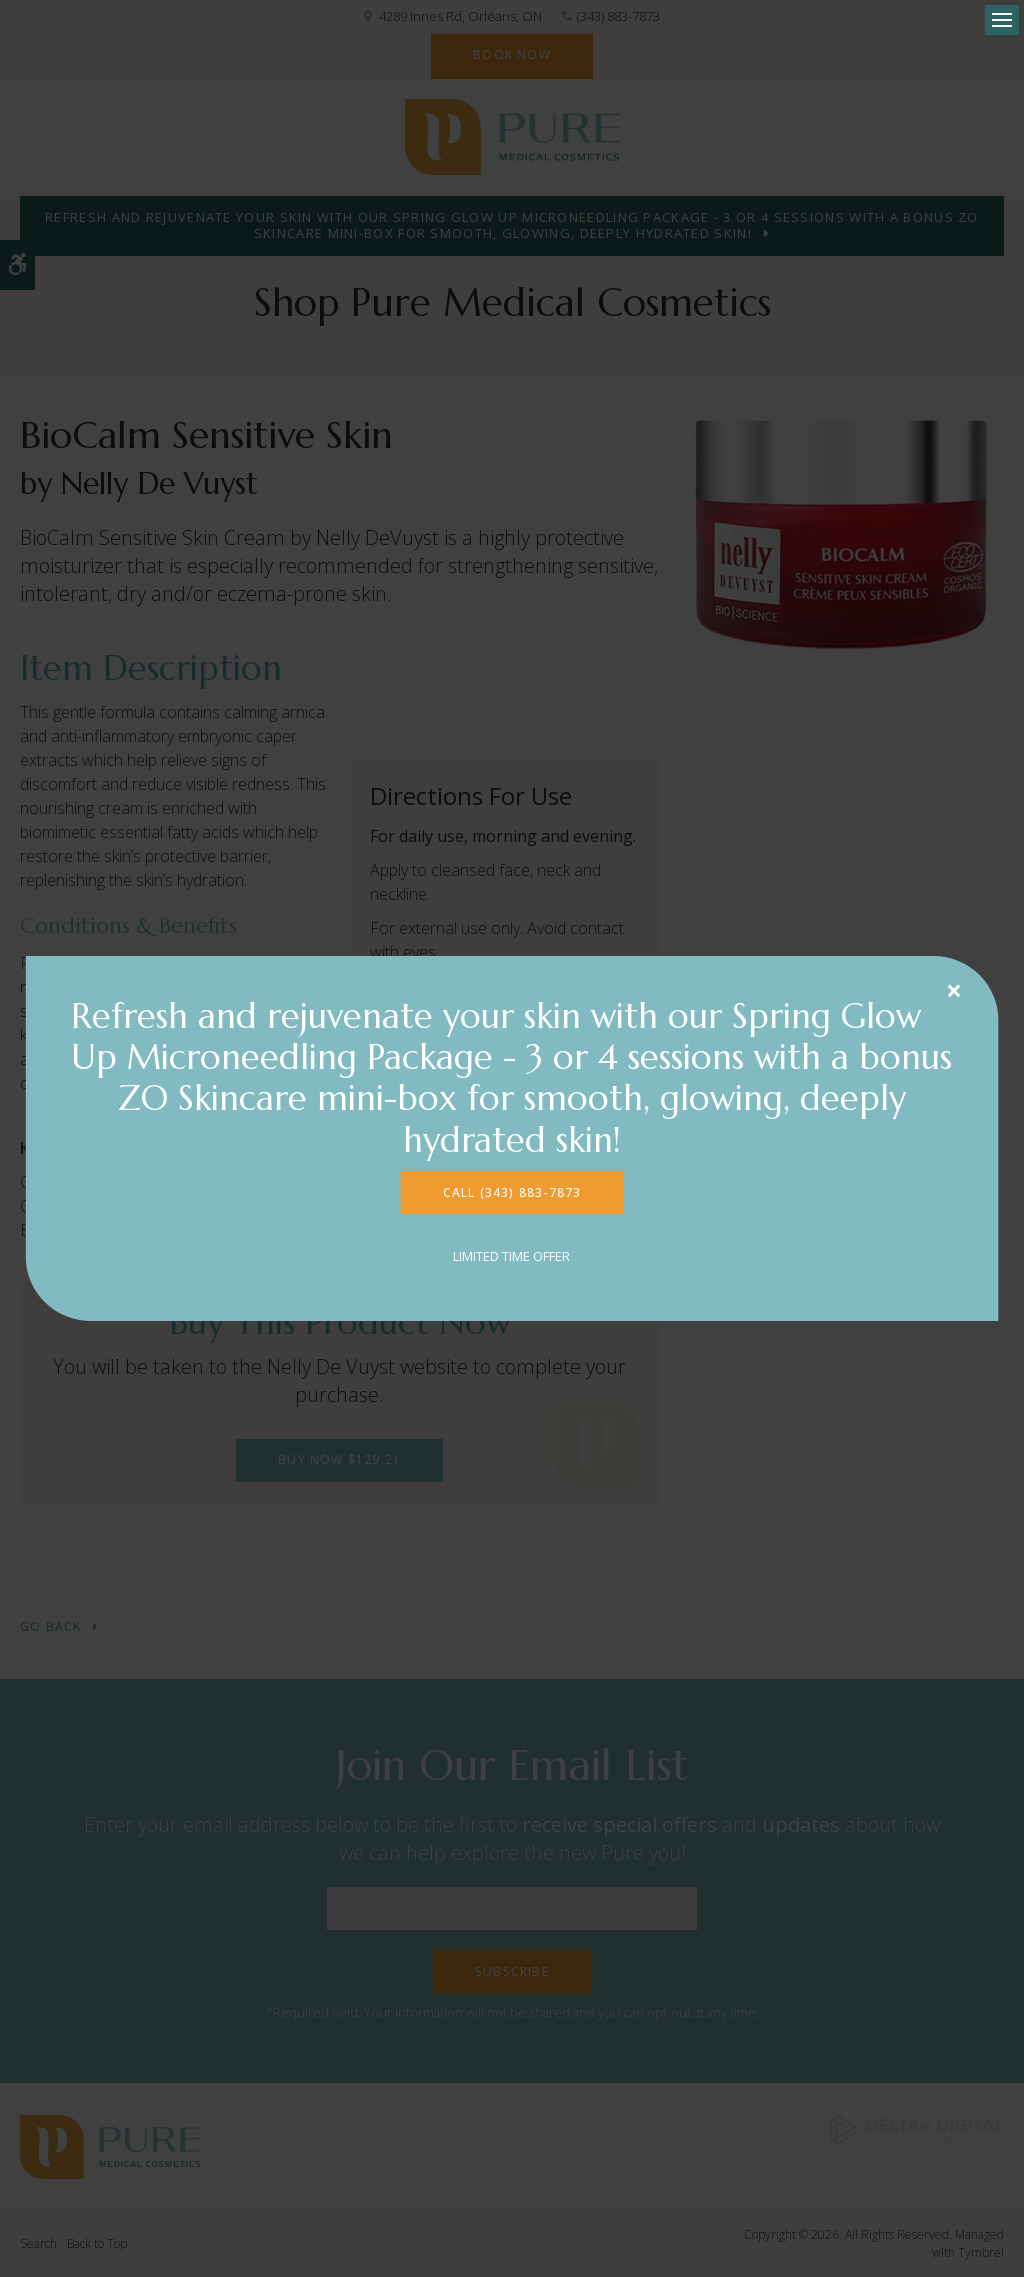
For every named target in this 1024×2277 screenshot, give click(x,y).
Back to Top (97, 2243)
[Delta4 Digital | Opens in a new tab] (917, 2128)
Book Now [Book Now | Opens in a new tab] (512, 54)
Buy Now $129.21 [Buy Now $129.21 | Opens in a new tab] (339, 1459)
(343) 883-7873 (618, 16)
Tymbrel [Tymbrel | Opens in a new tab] (981, 2252)
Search (38, 2243)
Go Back (50, 1627)
